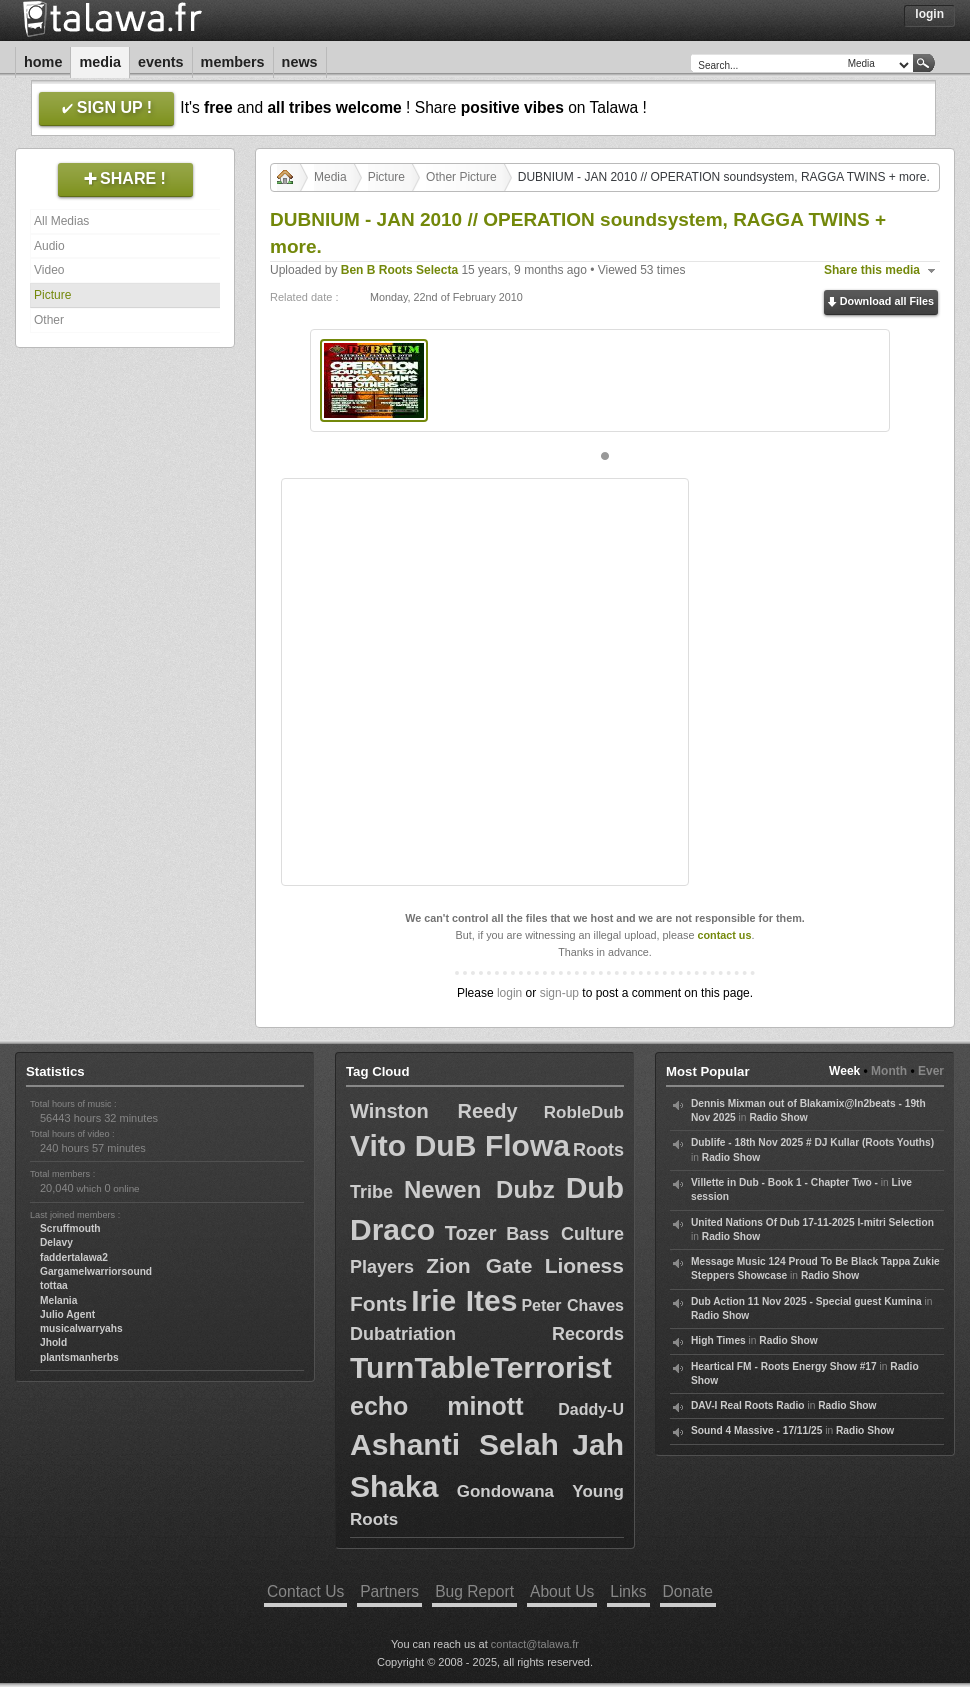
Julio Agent (67, 1314)
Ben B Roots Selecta (399, 270)
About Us (562, 1591)
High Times (718, 1340)
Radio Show (778, 1117)
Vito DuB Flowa (460, 1145)
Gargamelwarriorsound (96, 1271)
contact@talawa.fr (535, 1644)
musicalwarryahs (81, 1328)
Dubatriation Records (487, 1334)
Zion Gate (479, 1265)
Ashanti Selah (454, 1444)
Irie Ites (464, 1300)
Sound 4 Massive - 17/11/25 (756, 1430)
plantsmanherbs (79, 1357)
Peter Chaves (572, 1305)
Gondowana (505, 1491)
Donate (688, 1591)
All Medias (61, 221)
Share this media (872, 270)
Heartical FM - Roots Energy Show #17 (784, 1366)
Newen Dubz (479, 1189)
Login (929, 14)
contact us (724, 935)
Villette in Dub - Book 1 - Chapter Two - (784, 1182)
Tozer (471, 1233)
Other (49, 320)
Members (233, 62)
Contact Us (305, 1591)
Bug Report (474, 1591)
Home (43, 62)
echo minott (437, 1406)
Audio (49, 246)
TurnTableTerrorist (481, 1367)
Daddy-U (591, 1409)
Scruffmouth (70, 1228)
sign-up (559, 993)
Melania (58, 1300)
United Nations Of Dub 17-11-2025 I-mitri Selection (812, 1222)
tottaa (54, 1285)
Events (161, 62)
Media (100, 62)
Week (844, 1071)
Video (49, 270)
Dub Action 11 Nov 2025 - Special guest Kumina (806, 1301)
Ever (931, 1071)
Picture (52, 295)
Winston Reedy (434, 1111)
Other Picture (461, 177)
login (509, 993)
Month (889, 1071)
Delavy (56, 1242)
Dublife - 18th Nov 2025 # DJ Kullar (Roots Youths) (812, 1142)
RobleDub (584, 1112)
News (300, 62)
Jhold (53, 1342)
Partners (389, 1591)
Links (628, 1591)
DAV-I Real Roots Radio (748, 1405)
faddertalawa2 (74, 1257)
